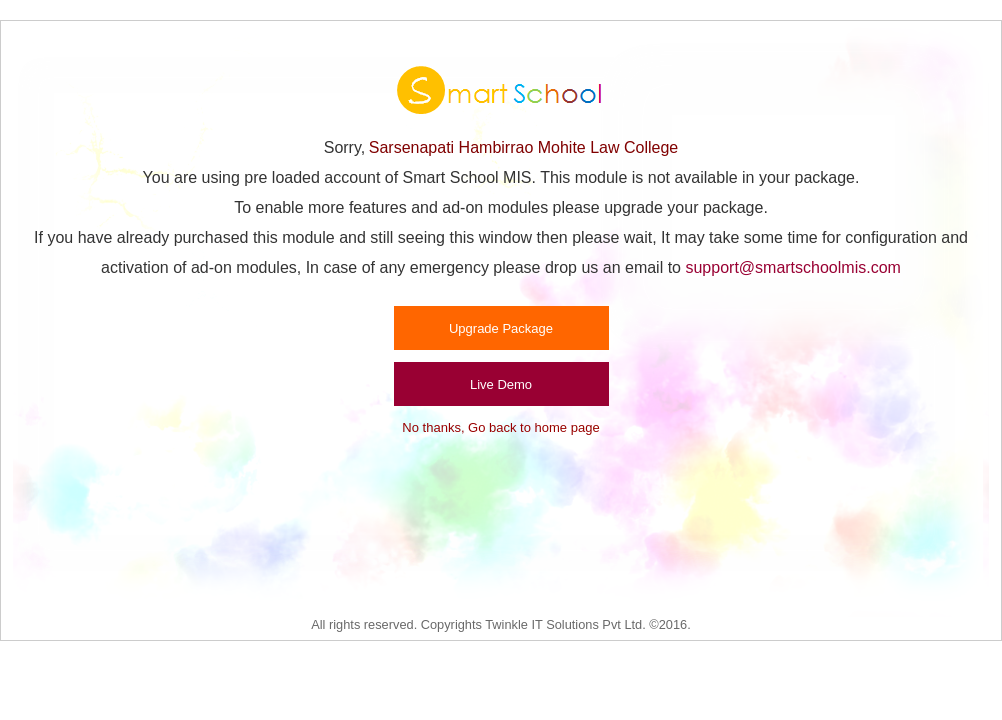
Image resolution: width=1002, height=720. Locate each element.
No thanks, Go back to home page (500, 427)
